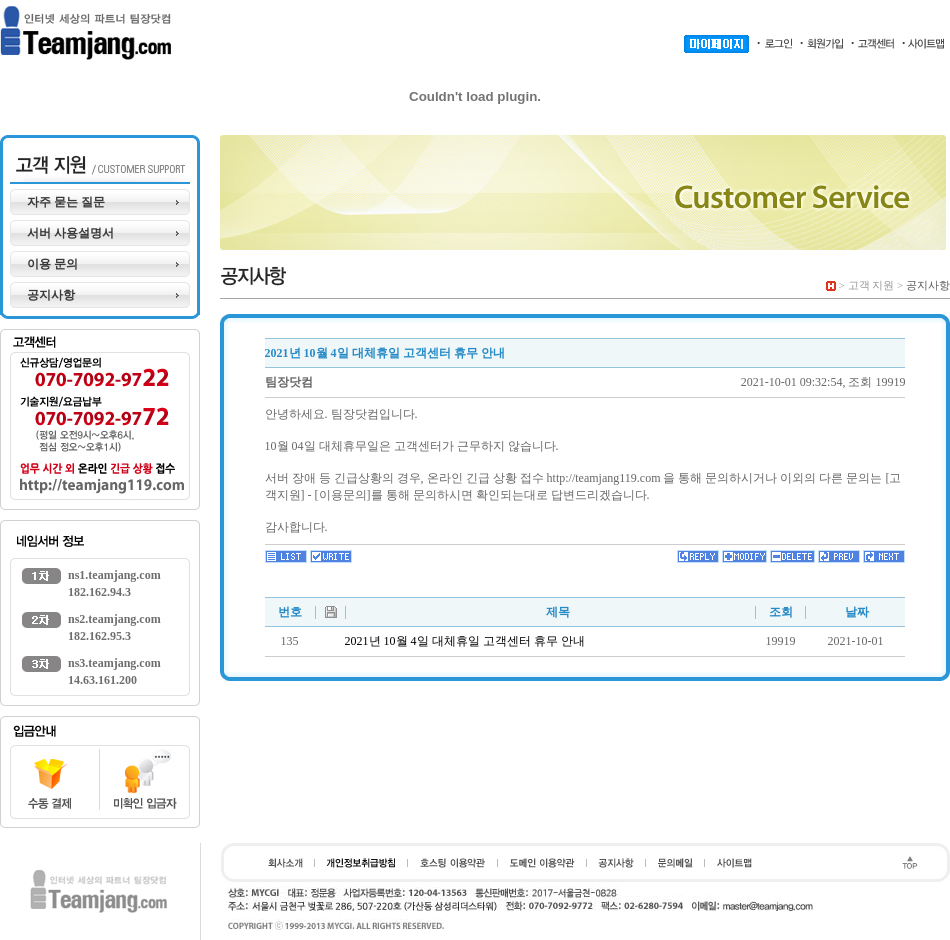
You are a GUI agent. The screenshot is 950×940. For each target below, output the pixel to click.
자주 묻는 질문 (66, 202)
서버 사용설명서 (70, 233)
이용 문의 (52, 264)
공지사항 (51, 295)
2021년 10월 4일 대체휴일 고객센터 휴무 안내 (465, 641)
